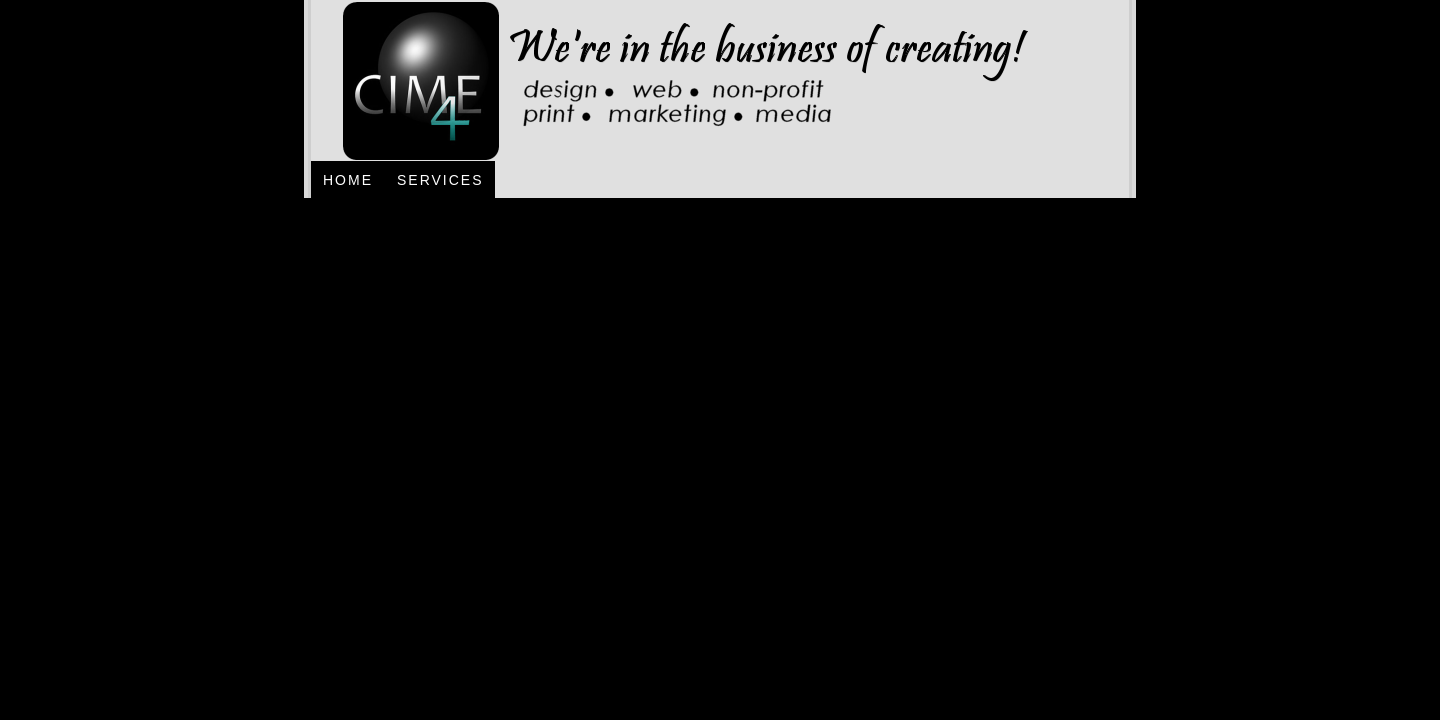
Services (440, 180)
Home (348, 180)
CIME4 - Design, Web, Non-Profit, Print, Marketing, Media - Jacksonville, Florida (674, 80)
